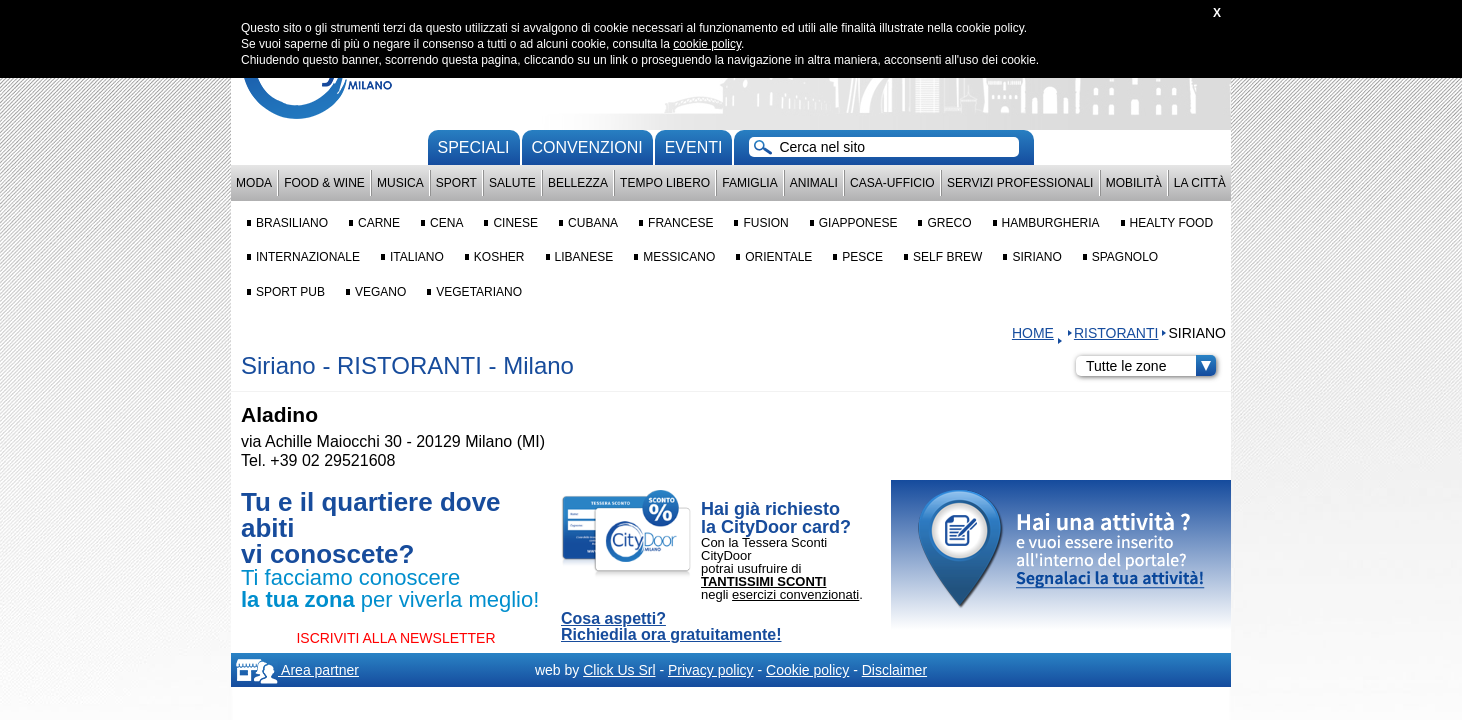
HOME (1033, 333)
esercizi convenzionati (795, 594)
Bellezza (578, 183)
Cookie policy (807, 670)
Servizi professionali (1020, 183)
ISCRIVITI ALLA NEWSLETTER (395, 638)
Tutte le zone (1151, 366)
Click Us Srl (619, 670)
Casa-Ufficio (892, 183)
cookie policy (707, 44)
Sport (456, 183)
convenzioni (587, 147)
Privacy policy (711, 670)
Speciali (474, 147)
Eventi (694, 147)
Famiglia (749, 183)
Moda (254, 183)
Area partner (297, 670)
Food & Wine (324, 183)
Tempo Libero (665, 183)
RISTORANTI (1116, 333)
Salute (512, 183)
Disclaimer (894, 670)
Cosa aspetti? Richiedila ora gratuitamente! (671, 627)
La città (1200, 183)
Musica (400, 183)
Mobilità (1134, 183)
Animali (814, 183)
